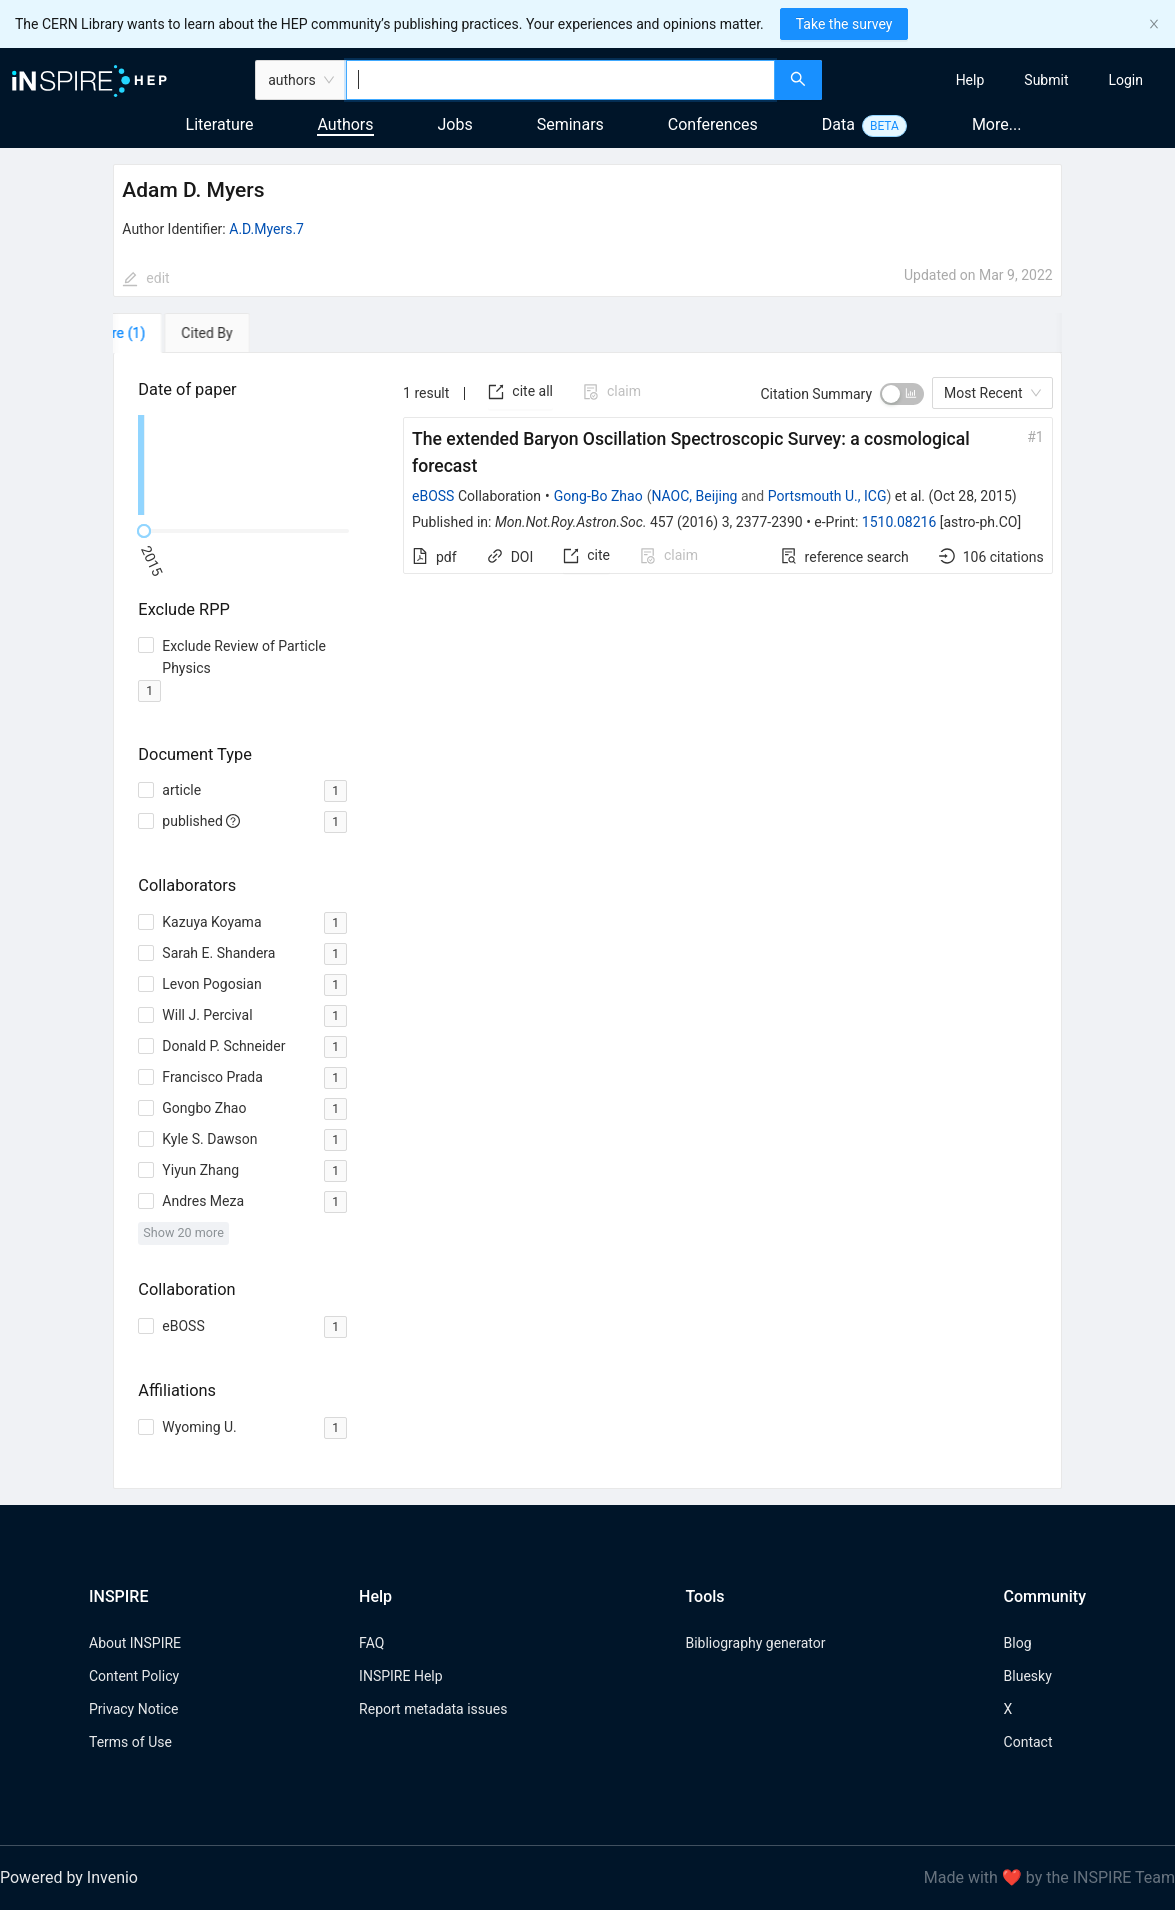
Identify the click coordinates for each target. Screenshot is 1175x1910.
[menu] (1001, 80)
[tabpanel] (587, 921)
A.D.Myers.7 (266, 229)
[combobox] (560, 80)
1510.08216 (899, 522)
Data (838, 124)
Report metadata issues (433, 1709)
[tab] (170, 333)
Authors (345, 124)
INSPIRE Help (400, 1676)
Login (1125, 80)
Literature (220, 124)
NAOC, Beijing (694, 496)
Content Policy (134, 1676)
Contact (1028, 1742)
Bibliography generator (755, 1643)
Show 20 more (183, 1232)
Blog (1018, 1643)
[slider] (144, 531)
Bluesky (1028, 1676)
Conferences (713, 124)
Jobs (455, 124)
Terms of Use (130, 1742)
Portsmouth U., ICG (827, 496)
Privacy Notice (133, 1709)
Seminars (570, 124)
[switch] (902, 394)
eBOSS (433, 496)
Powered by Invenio (69, 1877)
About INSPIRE (135, 1643)
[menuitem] (970, 80)
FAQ (371, 1643)
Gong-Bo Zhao (598, 496)
